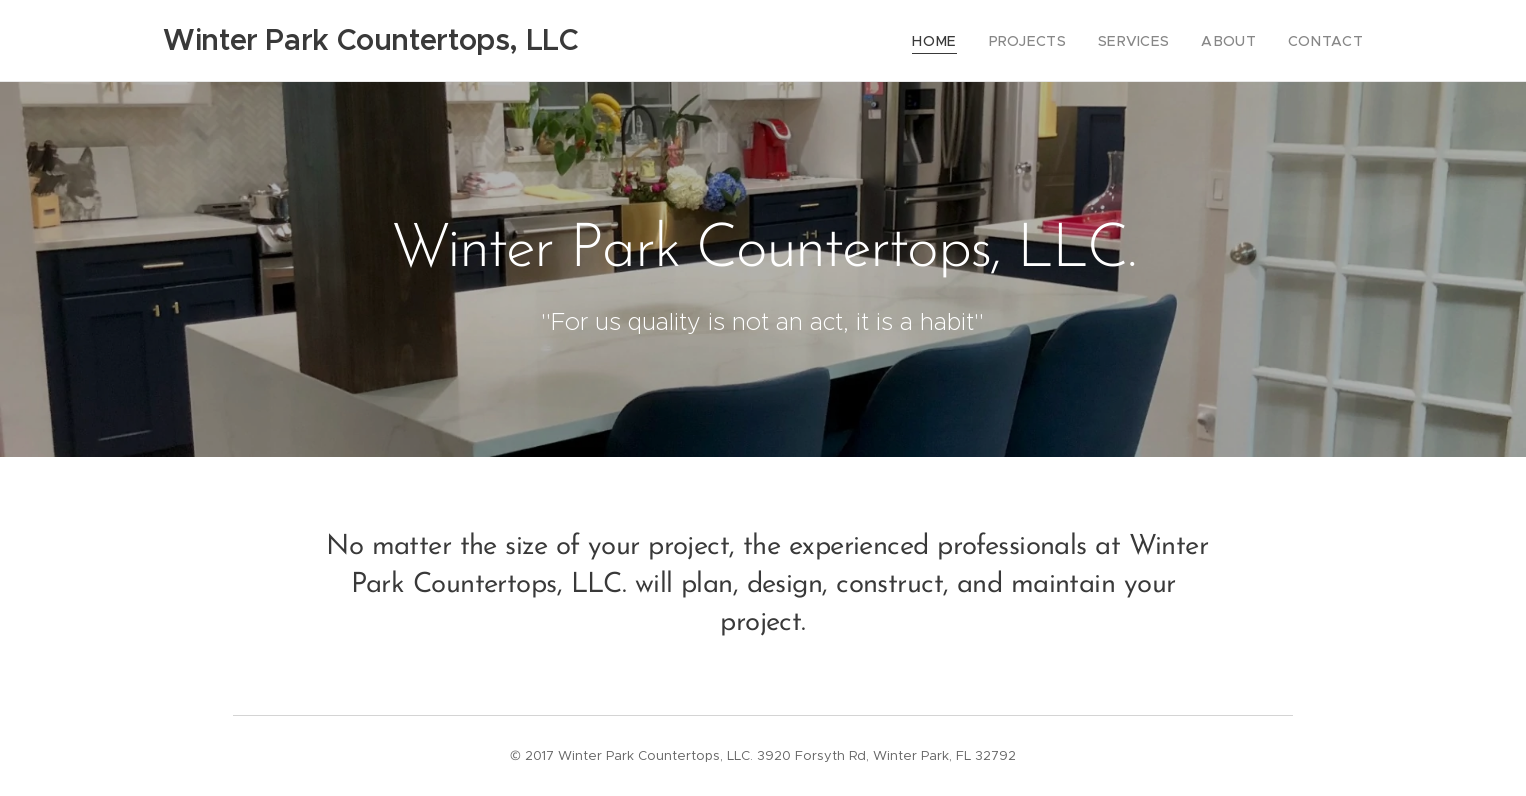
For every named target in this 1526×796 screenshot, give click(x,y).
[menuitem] (965, 41)
